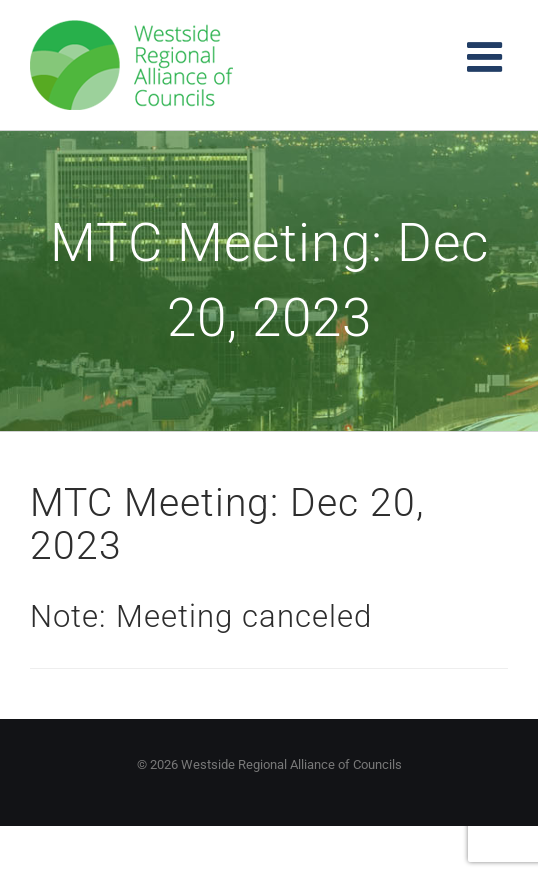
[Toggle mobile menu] (487, 56)
